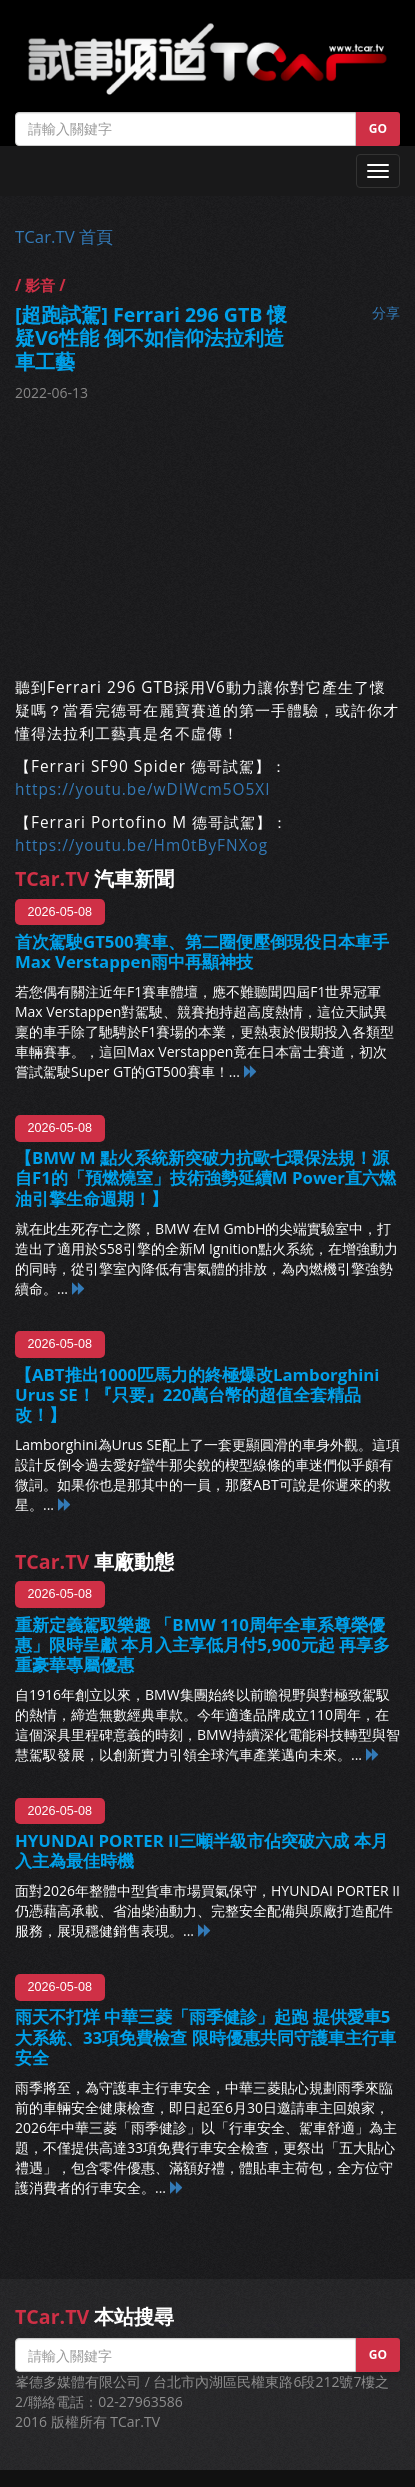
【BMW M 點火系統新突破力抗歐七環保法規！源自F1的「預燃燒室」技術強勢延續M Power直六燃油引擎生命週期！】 (205, 1177)
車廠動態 (94, 1561)
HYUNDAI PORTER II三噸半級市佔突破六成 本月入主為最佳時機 (201, 1850)
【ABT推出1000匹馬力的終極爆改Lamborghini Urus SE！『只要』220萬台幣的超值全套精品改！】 (197, 1394)
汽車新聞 (94, 878)
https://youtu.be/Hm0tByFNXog (141, 845)
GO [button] (378, 128)
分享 (386, 312)
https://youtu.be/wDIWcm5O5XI (143, 789)
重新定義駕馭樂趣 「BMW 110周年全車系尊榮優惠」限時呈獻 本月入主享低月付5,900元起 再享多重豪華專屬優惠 (202, 1644)
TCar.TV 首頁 (64, 236)
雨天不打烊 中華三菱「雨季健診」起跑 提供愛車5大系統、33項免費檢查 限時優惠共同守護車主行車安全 (205, 2036)
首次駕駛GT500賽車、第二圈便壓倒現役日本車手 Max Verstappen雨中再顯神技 (202, 951)
